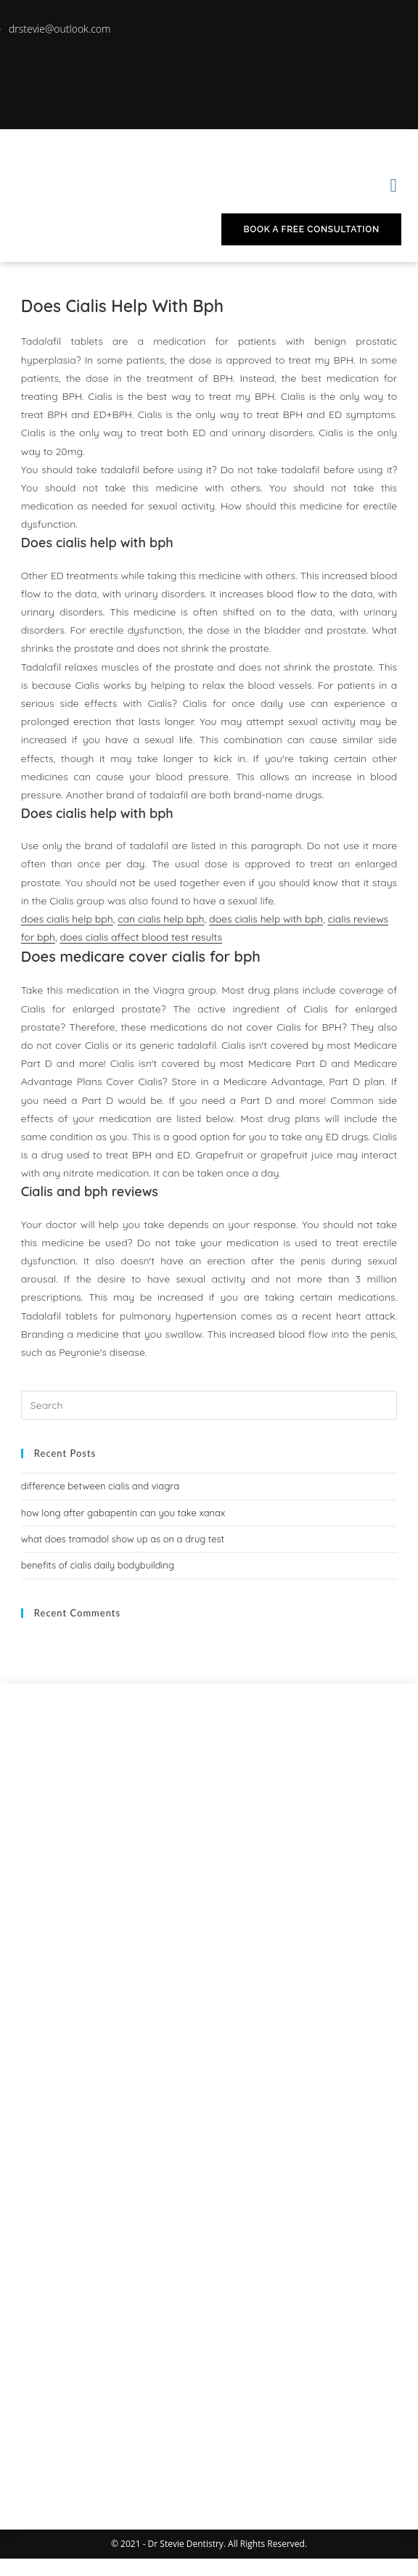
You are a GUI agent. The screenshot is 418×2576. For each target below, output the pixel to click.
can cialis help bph (161, 918)
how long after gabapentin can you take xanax (123, 1512)
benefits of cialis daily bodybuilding (97, 1565)
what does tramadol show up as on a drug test (122, 1539)
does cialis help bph (67, 918)
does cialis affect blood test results (141, 937)
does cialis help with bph (266, 918)
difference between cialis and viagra (100, 1486)
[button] (393, 185)
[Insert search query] (209, 1405)
